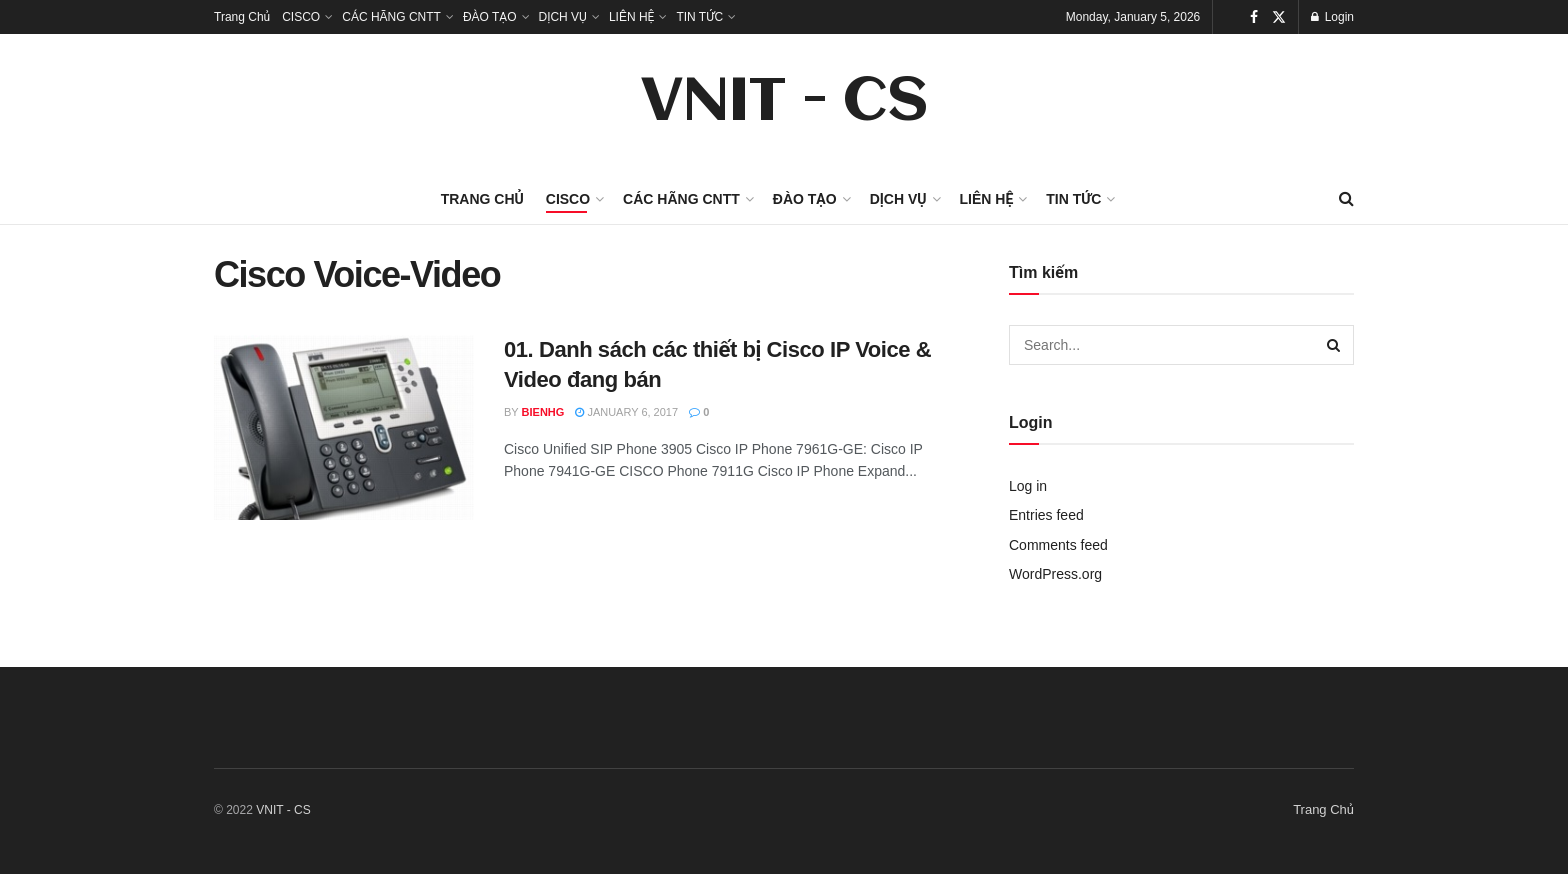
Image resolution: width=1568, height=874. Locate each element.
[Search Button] (1334, 345)
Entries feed (1046, 515)
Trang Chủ (242, 17)
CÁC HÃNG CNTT (391, 17)
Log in (1028, 486)
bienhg (543, 412)
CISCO (301, 17)
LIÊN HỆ (632, 17)
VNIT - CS (784, 104)
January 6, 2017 (626, 412)
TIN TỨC (699, 17)
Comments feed (1058, 545)
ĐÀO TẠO (490, 17)
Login (1332, 17)
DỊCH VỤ (563, 17)
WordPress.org (1055, 574)
